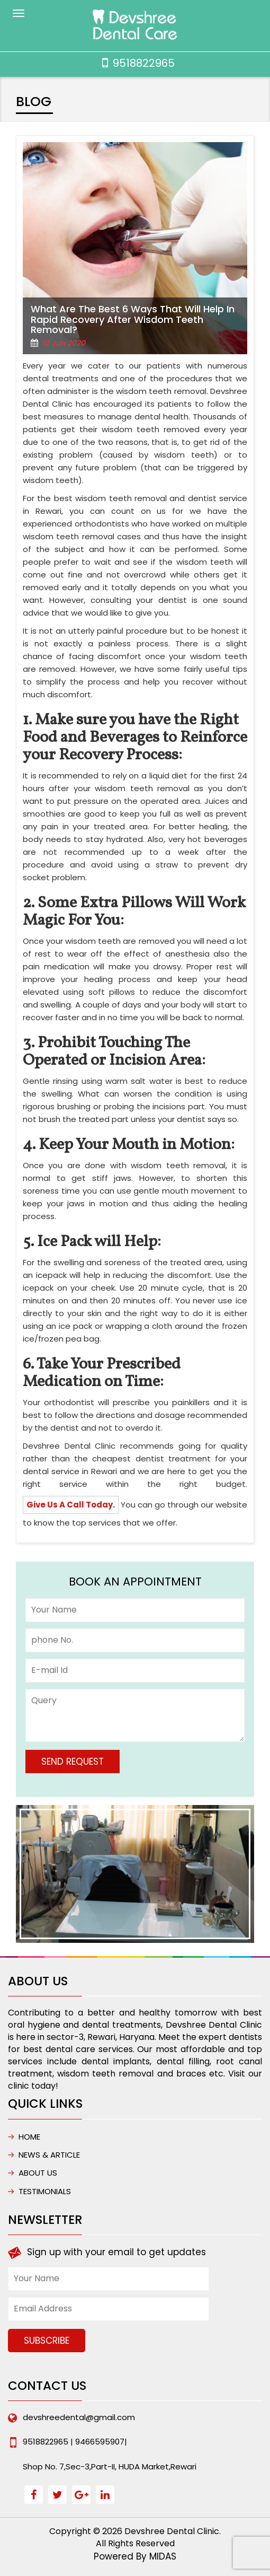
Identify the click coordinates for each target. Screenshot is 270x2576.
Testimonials (45, 2191)
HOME (29, 2136)
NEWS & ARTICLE (49, 2154)
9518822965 (144, 63)
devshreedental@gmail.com (79, 2417)
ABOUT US (38, 2172)
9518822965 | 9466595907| (75, 2441)
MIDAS (162, 2556)
